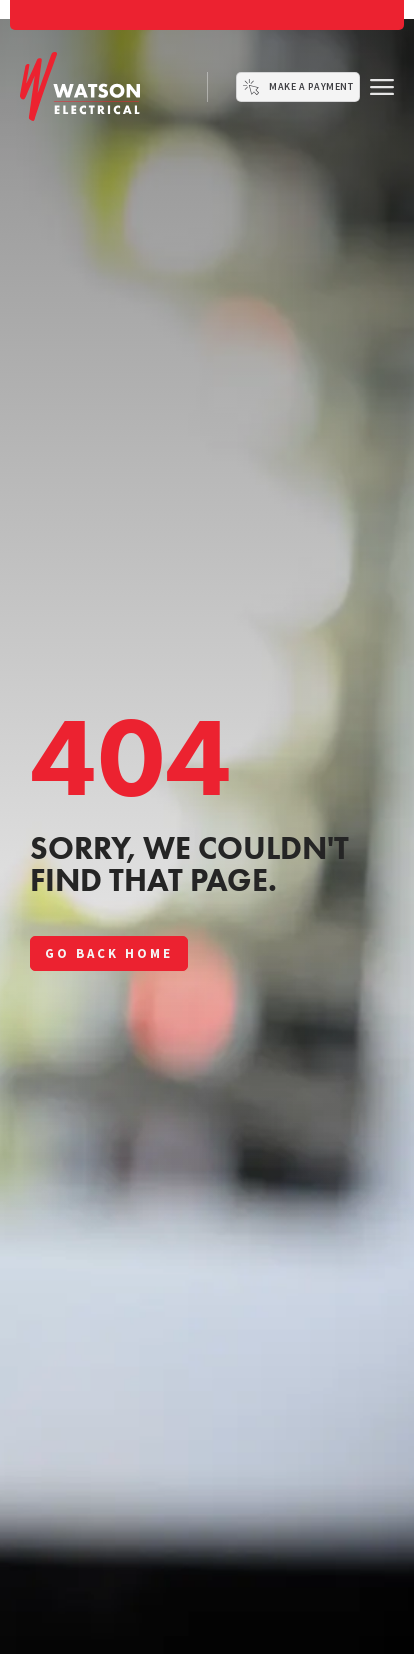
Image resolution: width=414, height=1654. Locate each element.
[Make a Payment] (251, 87)
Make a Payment (311, 86)
